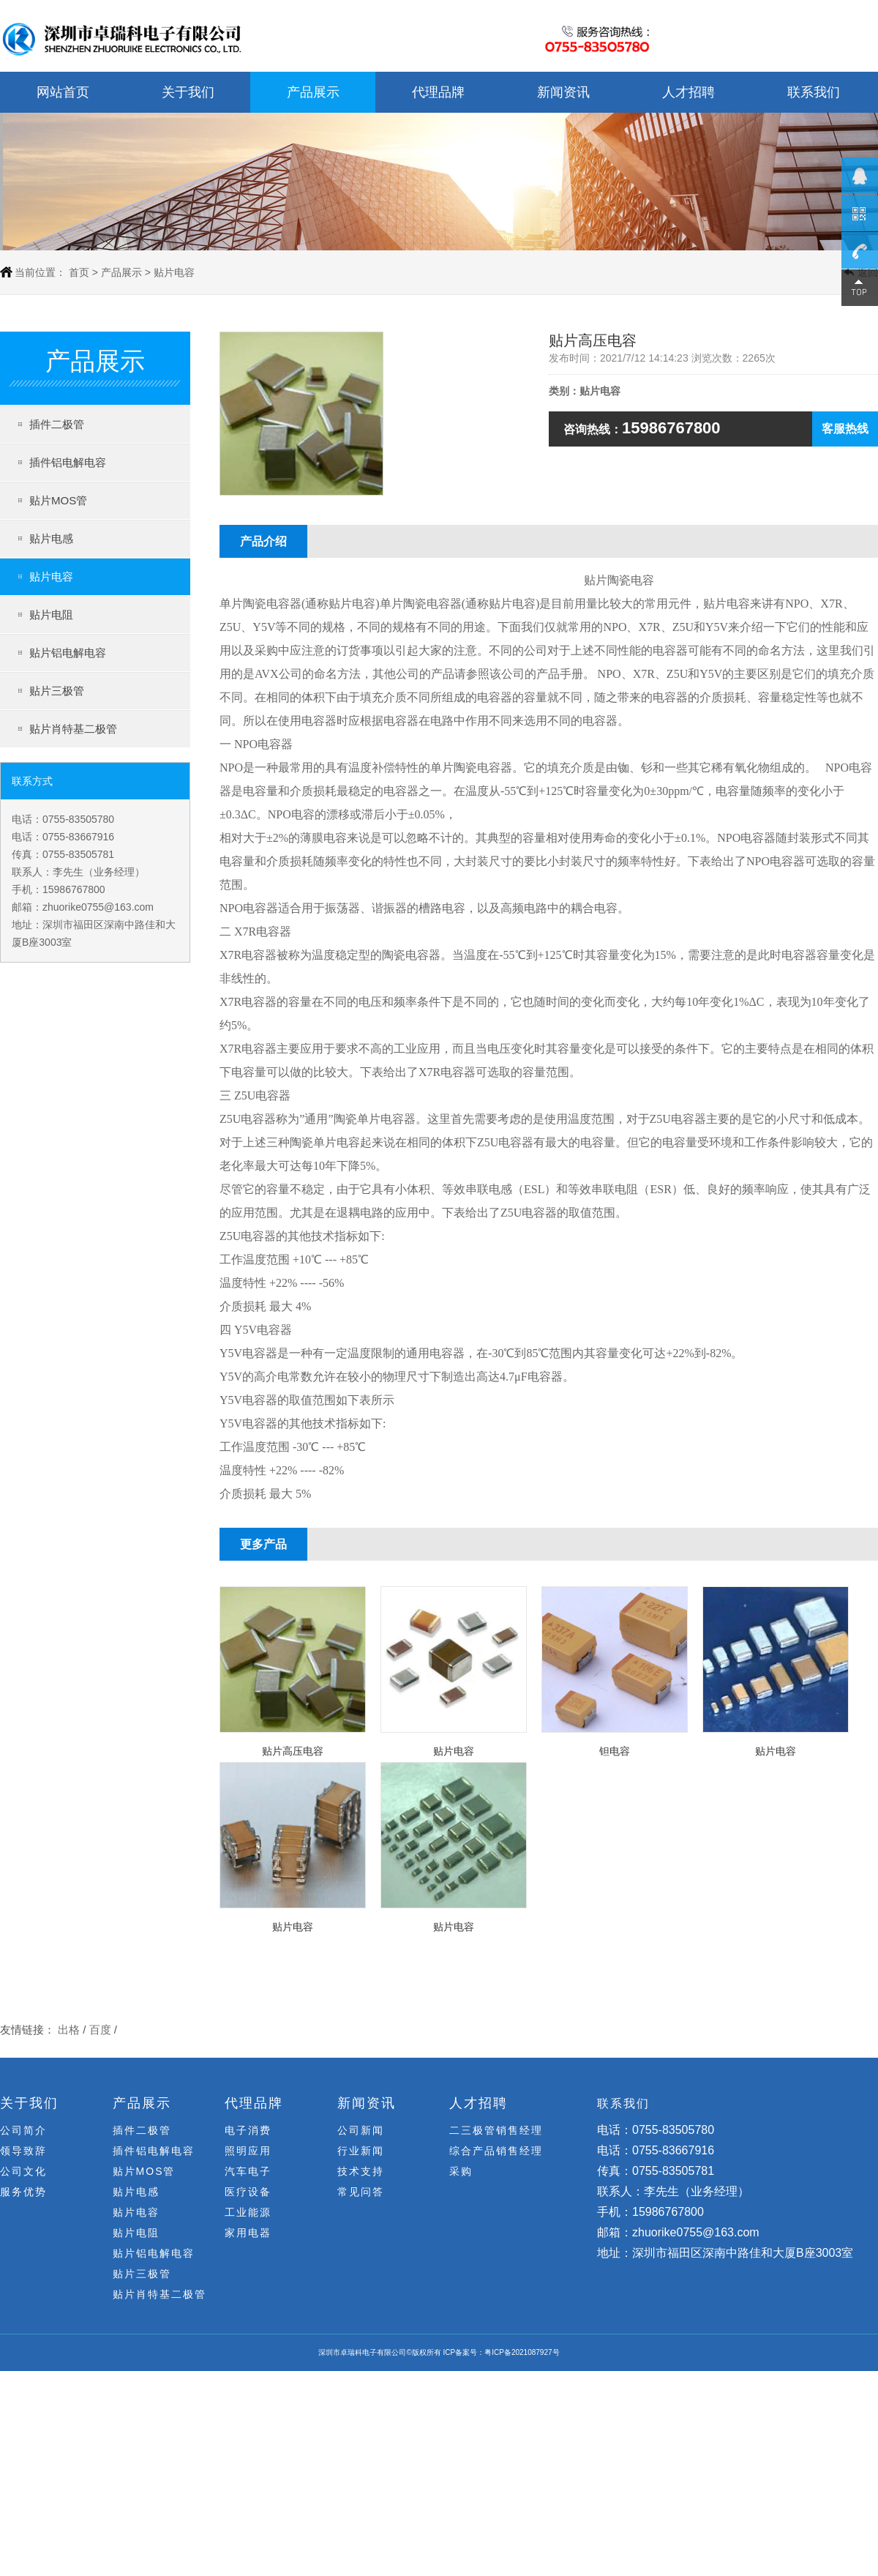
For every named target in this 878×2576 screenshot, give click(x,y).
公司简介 (23, 2130)
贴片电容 (51, 576)
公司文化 (23, 2171)
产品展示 (313, 92)
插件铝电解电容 (67, 462)
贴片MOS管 (58, 500)
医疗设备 (248, 2192)
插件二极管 (56, 424)
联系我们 (813, 92)
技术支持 (360, 2171)
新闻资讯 (563, 92)
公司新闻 (360, 2130)
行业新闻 (360, 2151)
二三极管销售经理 (496, 2130)
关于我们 (188, 92)
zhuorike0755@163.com (98, 907)
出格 (69, 2037)
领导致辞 (23, 2151)
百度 (100, 2037)
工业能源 (248, 2212)
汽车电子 (248, 2171)
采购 (461, 2171)
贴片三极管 (56, 690)
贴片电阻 (51, 614)
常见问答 (360, 2192)
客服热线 (845, 428)
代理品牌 (438, 92)
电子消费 (248, 2130)
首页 (79, 272)
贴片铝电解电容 (67, 652)
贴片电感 (51, 538)
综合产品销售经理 (496, 2151)
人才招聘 (688, 92)
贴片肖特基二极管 (73, 729)
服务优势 (23, 2192)
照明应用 (248, 2151)
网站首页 (63, 92)
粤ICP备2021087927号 (521, 2352)
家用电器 (248, 2233)
